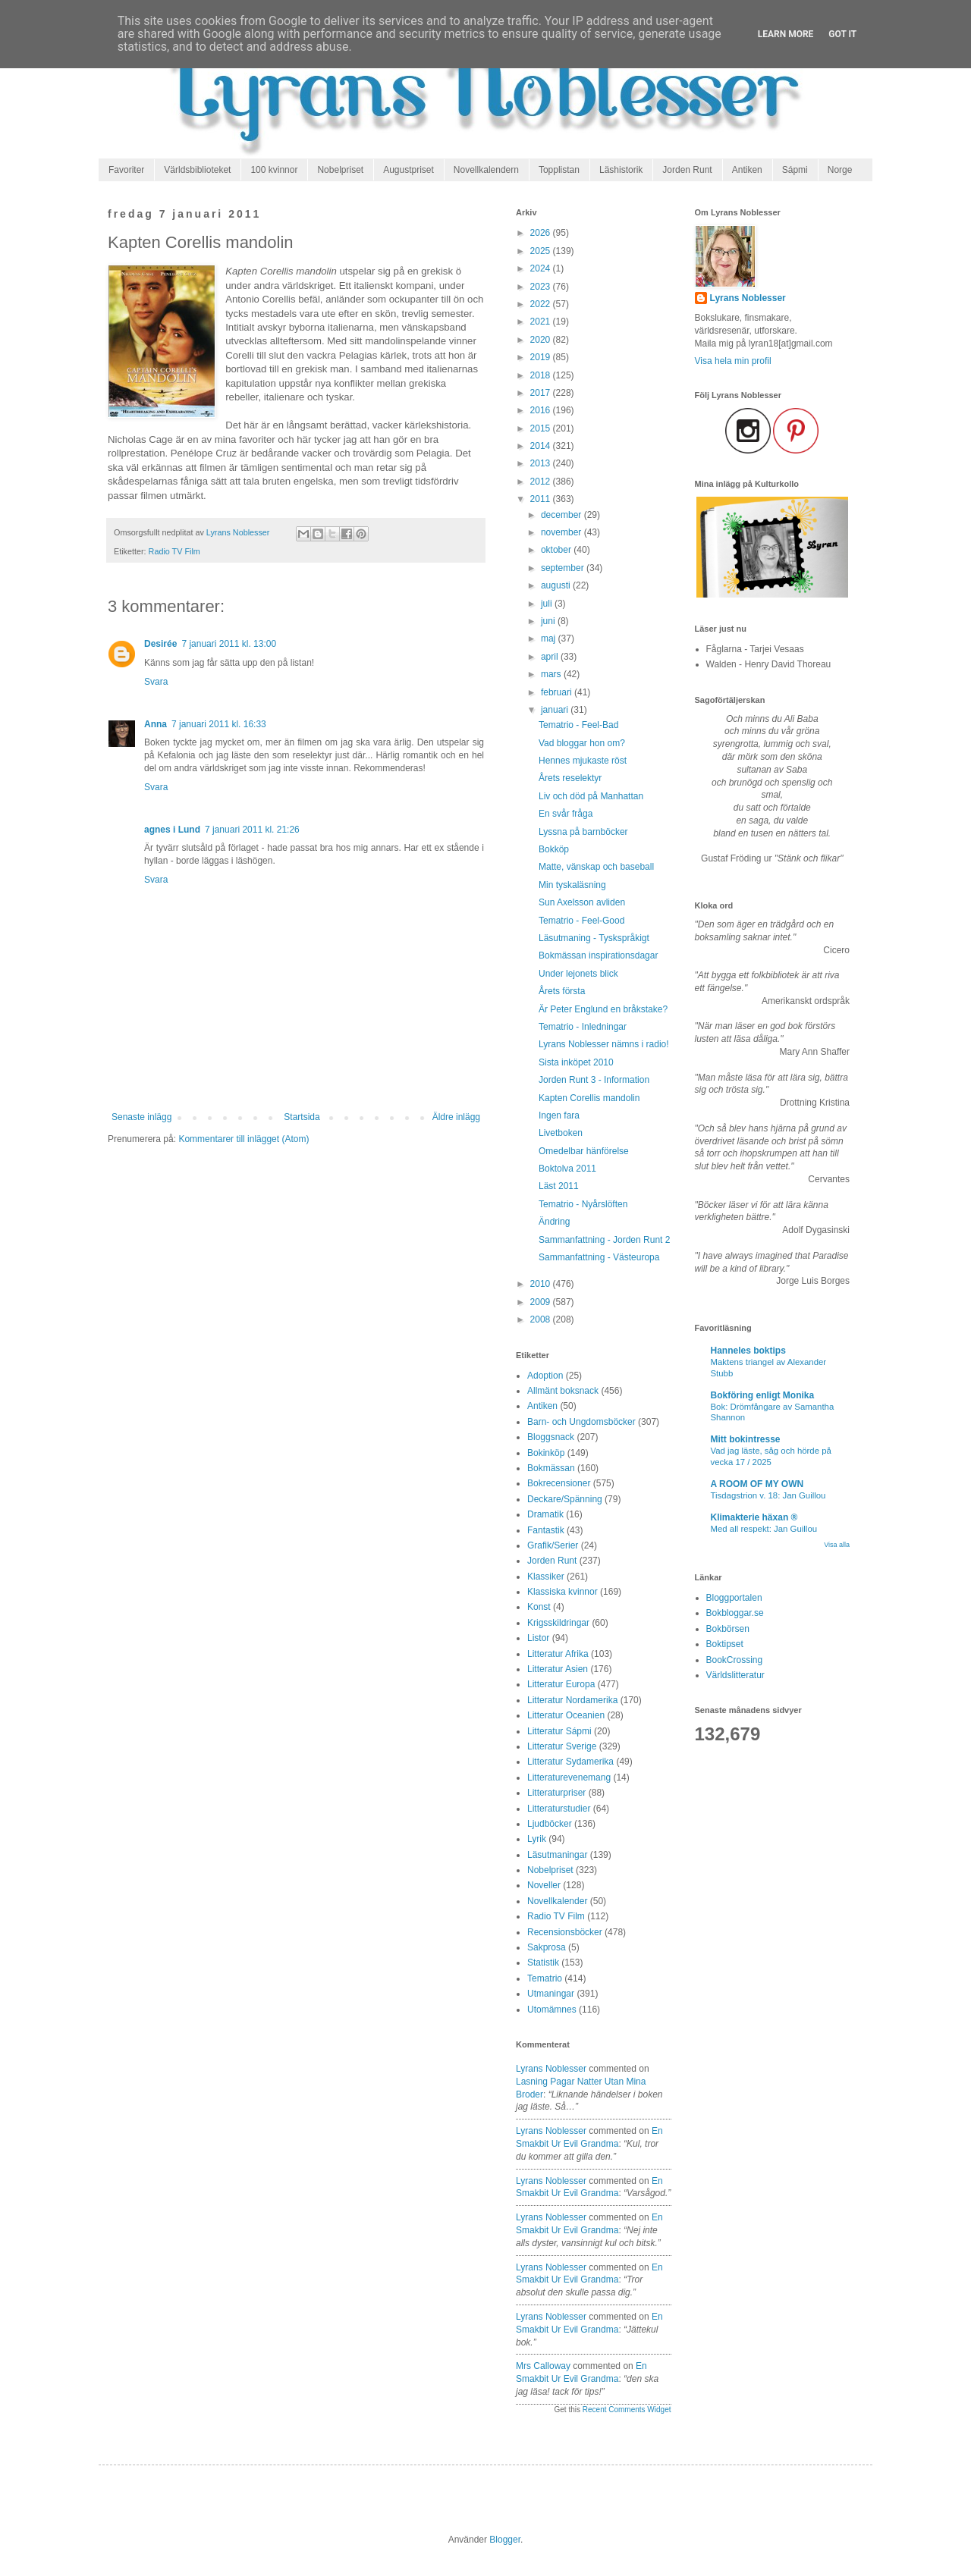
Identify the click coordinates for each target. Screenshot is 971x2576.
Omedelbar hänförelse (584, 1151)
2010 (541, 1284)
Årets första (562, 991)
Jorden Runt (687, 170)
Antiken (747, 170)
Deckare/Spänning (564, 1499)
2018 (541, 375)
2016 (541, 410)
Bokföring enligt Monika (763, 1395)
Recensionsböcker (564, 1932)
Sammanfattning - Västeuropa (599, 1257)
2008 (541, 1319)
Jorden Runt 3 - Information (594, 1080)
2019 (541, 357)
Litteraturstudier (558, 1808)
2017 (541, 392)
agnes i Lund (172, 829)
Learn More (786, 34)
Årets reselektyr (570, 778)
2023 (541, 286)
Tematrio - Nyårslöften (583, 1204)
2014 (541, 446)
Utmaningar (550, 1993)
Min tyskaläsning (572, 885)
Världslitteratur (735, 1675)
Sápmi (795, 170)
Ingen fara (559, 1115)
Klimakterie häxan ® (754, 1517)
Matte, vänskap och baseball (596, 866)
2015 (541, 428)
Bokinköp (545, 1453)
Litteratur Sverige (561, 1746)
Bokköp (554, 849)
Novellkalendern (486, 170)
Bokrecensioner (558, 1483)
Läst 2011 (559, 1186)
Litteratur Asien (557, 1669)
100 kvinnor (273, 170)
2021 (541, 321)
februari (557, 692)
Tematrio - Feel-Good (581, 920)
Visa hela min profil (733, 361)
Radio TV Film (174, 551)
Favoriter (126, 170)
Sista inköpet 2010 (576, 1062)
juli (548, 603)
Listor (538, 1638)
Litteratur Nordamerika (572, 1700)
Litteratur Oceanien (566, 1715)
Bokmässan (551, 1468)
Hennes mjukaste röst (583, 760)
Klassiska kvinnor (562, 1591)
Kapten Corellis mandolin (589, 1098)
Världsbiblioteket (197, 170)
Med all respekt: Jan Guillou (764, 1528)
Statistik (543, 1962)
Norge (840, 170)
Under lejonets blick (578, 973)
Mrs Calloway (543, 2366)
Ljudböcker (549, 1823)
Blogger (504, 2539)
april (551, 656)
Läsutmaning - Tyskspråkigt (594, 938)
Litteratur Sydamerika (570, 1761)
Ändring (554, 1221)
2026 (541, 232)
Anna (155, 724)
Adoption (545, 1375)
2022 (541, 304)
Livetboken (561, 1133)
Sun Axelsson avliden (582, 902)
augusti (557, 585)
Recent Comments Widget (627, 2409)
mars (552, 674)
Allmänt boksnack (563, 1390)
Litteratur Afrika (558, 1654)
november (562, 532)
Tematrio (544, 1978)
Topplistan (559, 170)
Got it (842, 34)
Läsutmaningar (557, 1855)
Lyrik (536, 1839)
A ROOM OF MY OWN (757, 1484)
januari (555, 709)
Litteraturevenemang (569, 1777)
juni (549, 621)
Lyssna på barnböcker (583, 832)
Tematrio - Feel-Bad (578, 725)
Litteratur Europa (561, 1684)
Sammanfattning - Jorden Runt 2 (604, 1240)
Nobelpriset (340, 170)
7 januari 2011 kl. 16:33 (218, 724)
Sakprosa (546, 1947)
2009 (541, 1302)
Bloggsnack (550, 1437)
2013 (541, 463)
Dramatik (545, 1514)
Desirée (160, 644)
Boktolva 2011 (567, 1168)
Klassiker (545, 1576)
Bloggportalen (734, 1597)
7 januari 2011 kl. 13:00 (228, 644)
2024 (541, 268)
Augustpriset (408, 170)
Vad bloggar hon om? (582, 743)
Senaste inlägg (141, 1117)
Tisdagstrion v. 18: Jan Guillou (768, 1495)
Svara (156, 681)
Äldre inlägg (456, 1117)
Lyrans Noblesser (551, 2068)
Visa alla (837, 1544)
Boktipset (724, 1644)
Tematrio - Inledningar (583, 1026)
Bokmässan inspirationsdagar (598, 955)
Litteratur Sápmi (559, 1731)
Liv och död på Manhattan (591, 796)
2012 (541, 481)
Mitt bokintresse (746, 1439)
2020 (541, 339)
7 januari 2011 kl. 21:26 (252, 829)
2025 (541, 251)
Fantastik (545, 1530)
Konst (539, 1607)
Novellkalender (557, 1901)
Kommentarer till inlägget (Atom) (243, 1139)
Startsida (301, 1117)
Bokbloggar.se (735, 1613)
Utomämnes (552, 2009)
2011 (541, 499)
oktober (557, 549)
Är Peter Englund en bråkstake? (603, 1009)
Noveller (544, 1885)
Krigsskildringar (558, 1622)
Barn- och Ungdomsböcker (581, 1422)
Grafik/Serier (552, 1545)
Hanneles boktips (748, 1350)
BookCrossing (734, 1660)
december (562, 515)
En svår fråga (565, 813)
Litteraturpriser (556, 1792)
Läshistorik (621, 170)
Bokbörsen (727, 1629)
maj (549, 638)
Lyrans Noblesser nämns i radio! (604, 1044)
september (563, 568)
